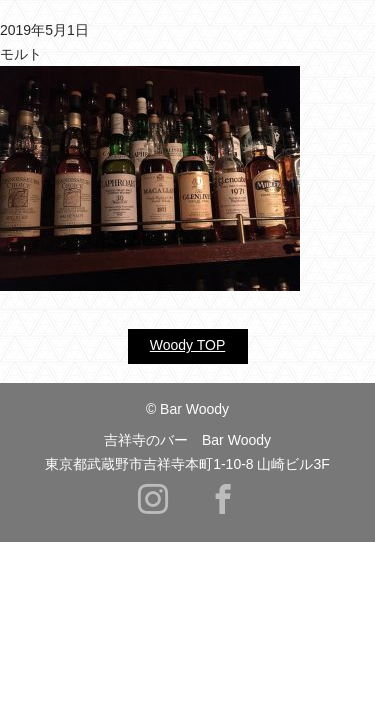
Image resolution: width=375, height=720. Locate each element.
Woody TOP (187, 345)
